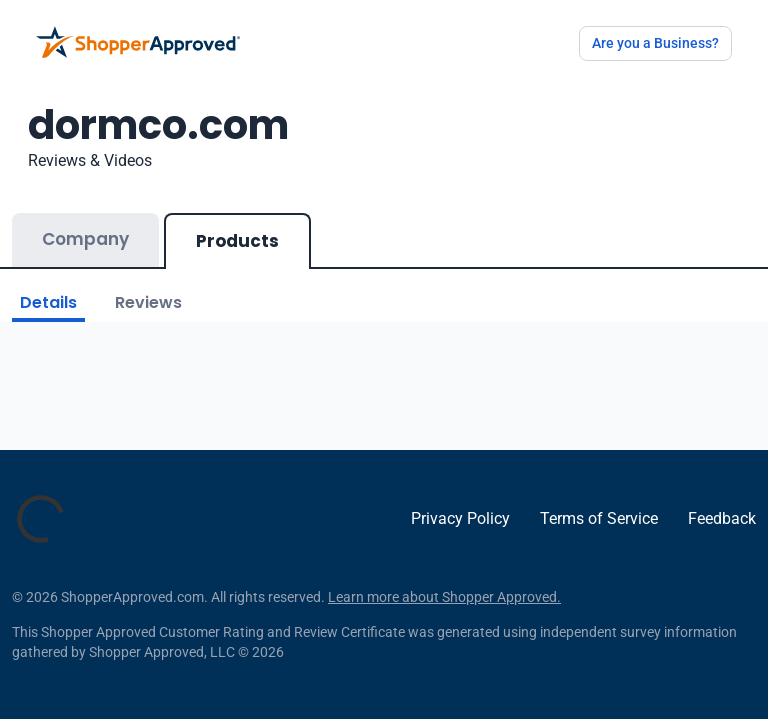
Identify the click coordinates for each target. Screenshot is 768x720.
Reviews (148, 302)
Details (48, 302)
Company (85, 239)
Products (237, 241)
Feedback (722, 518)
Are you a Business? (655, 43)
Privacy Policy (460, 518)
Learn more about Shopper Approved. (444, 597)
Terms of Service (599, 518)
